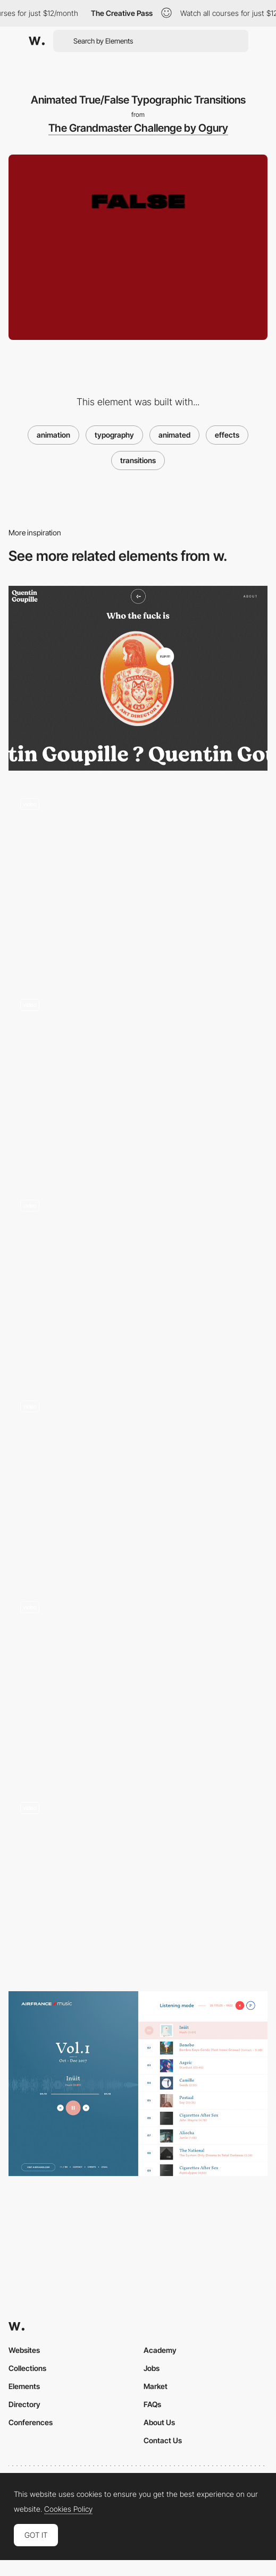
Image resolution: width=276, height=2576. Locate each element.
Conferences (31, 2422)
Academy (160, 2350)
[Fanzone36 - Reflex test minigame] (138, 1682)
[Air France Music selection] (138, 2083)
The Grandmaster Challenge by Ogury (138, 128)
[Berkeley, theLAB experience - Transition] (138, 879)
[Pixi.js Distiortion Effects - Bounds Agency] (138, 1079)
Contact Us (163, 2440)
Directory (24, 2404)
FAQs (152, 2404)
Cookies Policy (68, 2509)
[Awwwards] (37, 41)
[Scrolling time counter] (138, 1280)
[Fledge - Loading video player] (138, 1481)
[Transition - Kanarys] (138, 1882)
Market (156, 2386)
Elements (24, 2386)
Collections (27, 2368)
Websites (24, 2350)
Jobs (152, 2368)
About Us (159, 2422)
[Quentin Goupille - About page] (138, 678)
